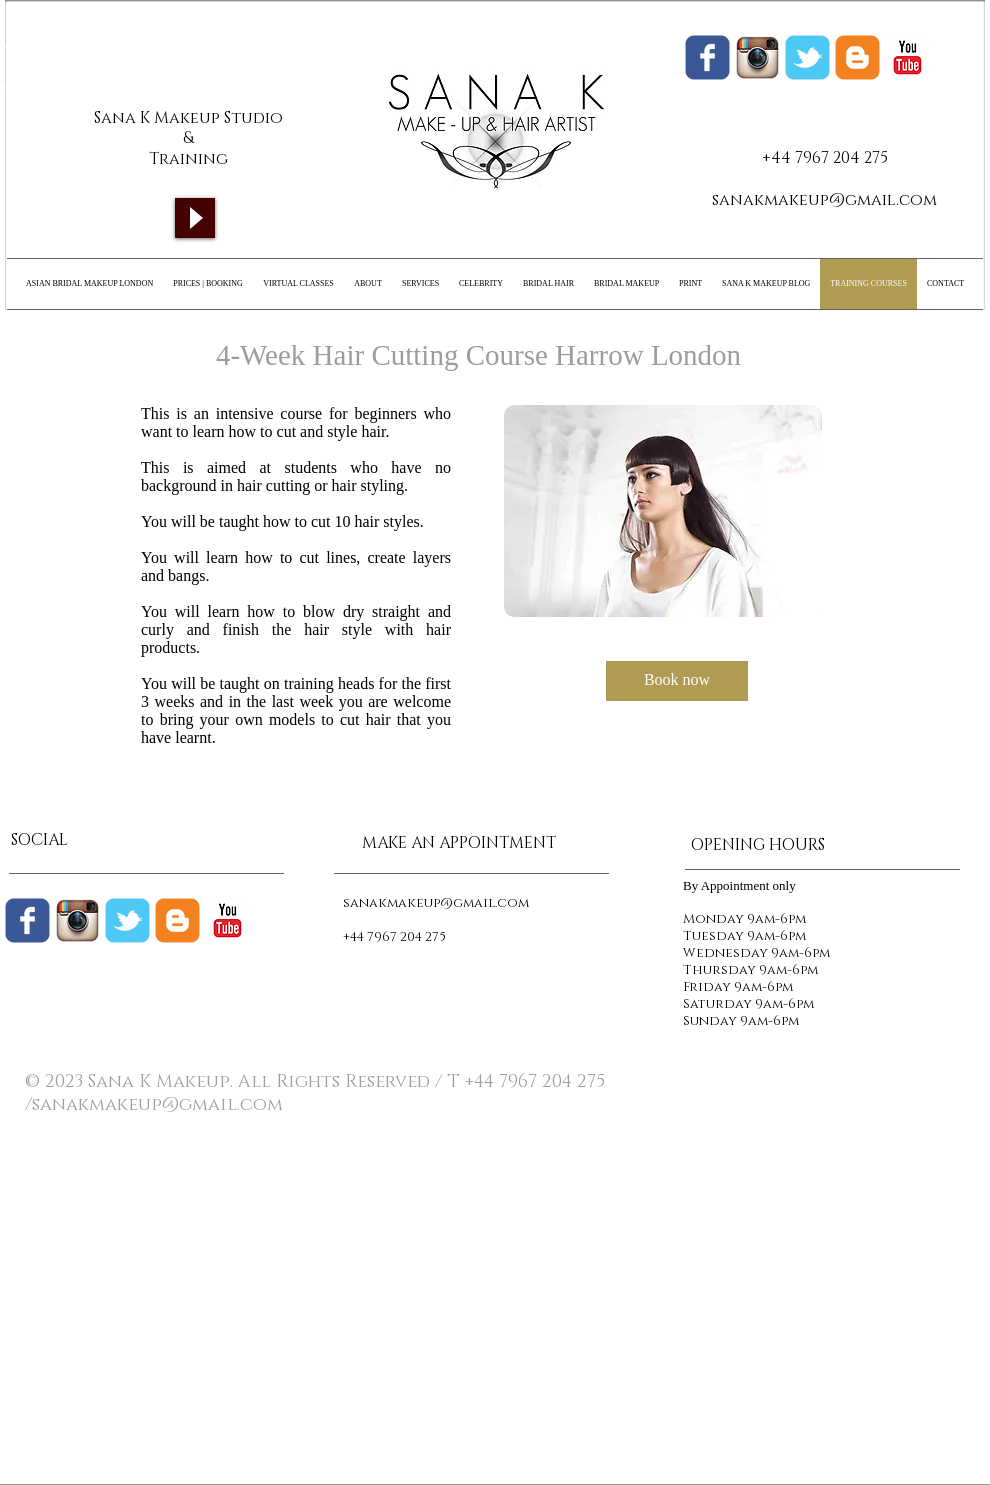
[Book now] (677, 681)
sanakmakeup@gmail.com (824, 200)
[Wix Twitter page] (807, 57)
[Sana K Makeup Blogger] (857, 57)
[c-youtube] (907, 57)
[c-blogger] (177, 920)
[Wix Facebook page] (707, 57)
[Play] (195, 218)
